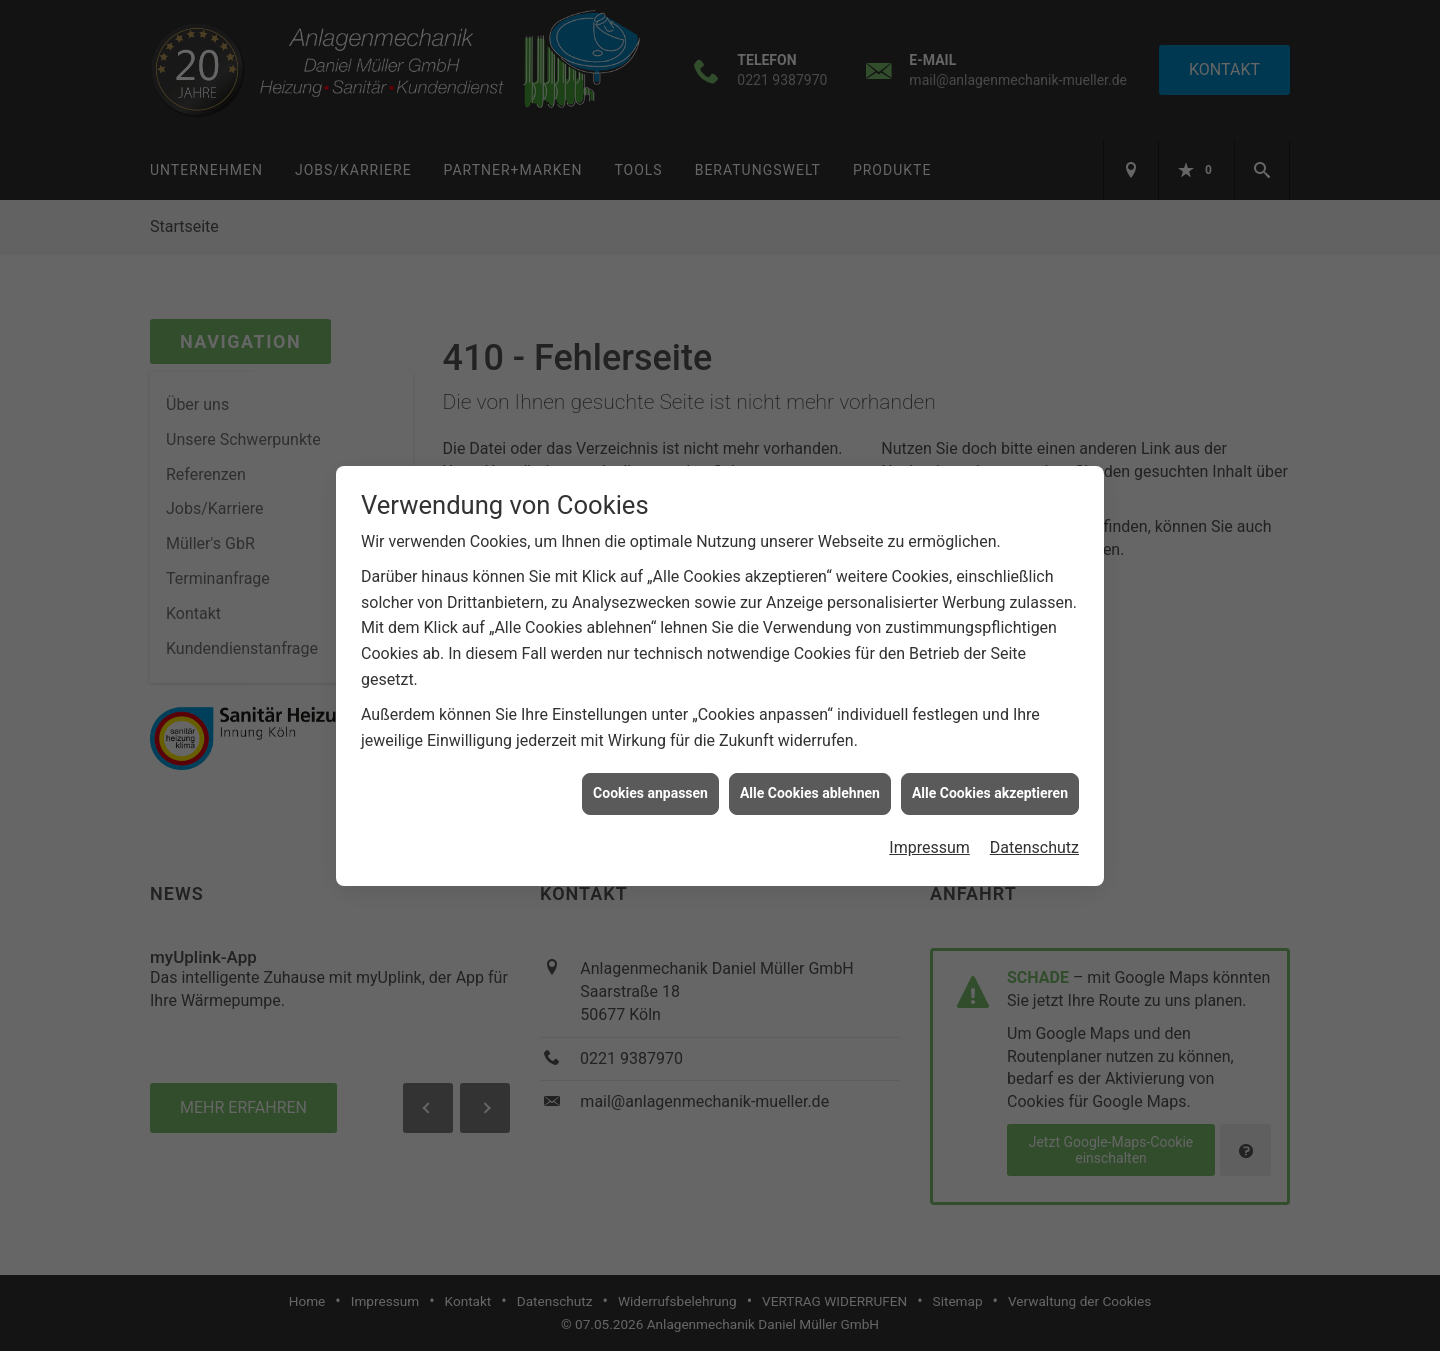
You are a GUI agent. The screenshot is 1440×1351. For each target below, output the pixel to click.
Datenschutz (1034, 835)
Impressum (929, 835)
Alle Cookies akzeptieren (990, 781)
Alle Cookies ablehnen (810, 781)
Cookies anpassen (650, 781)
